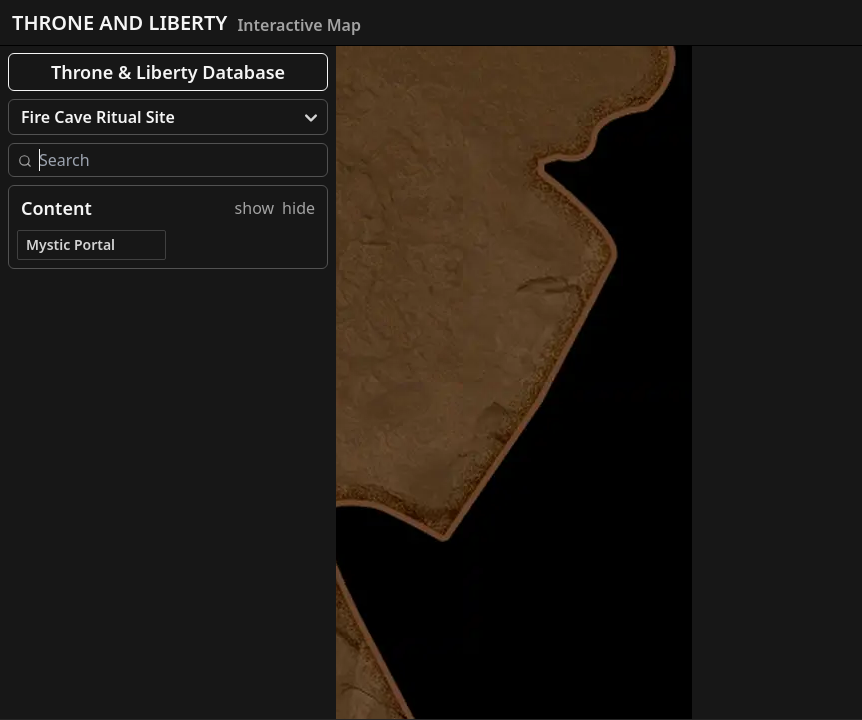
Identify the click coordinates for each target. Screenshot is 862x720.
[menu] (168, 117)
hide (298, 208)
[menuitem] (168, 117)
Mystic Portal (70, 244)
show (255, 208)
